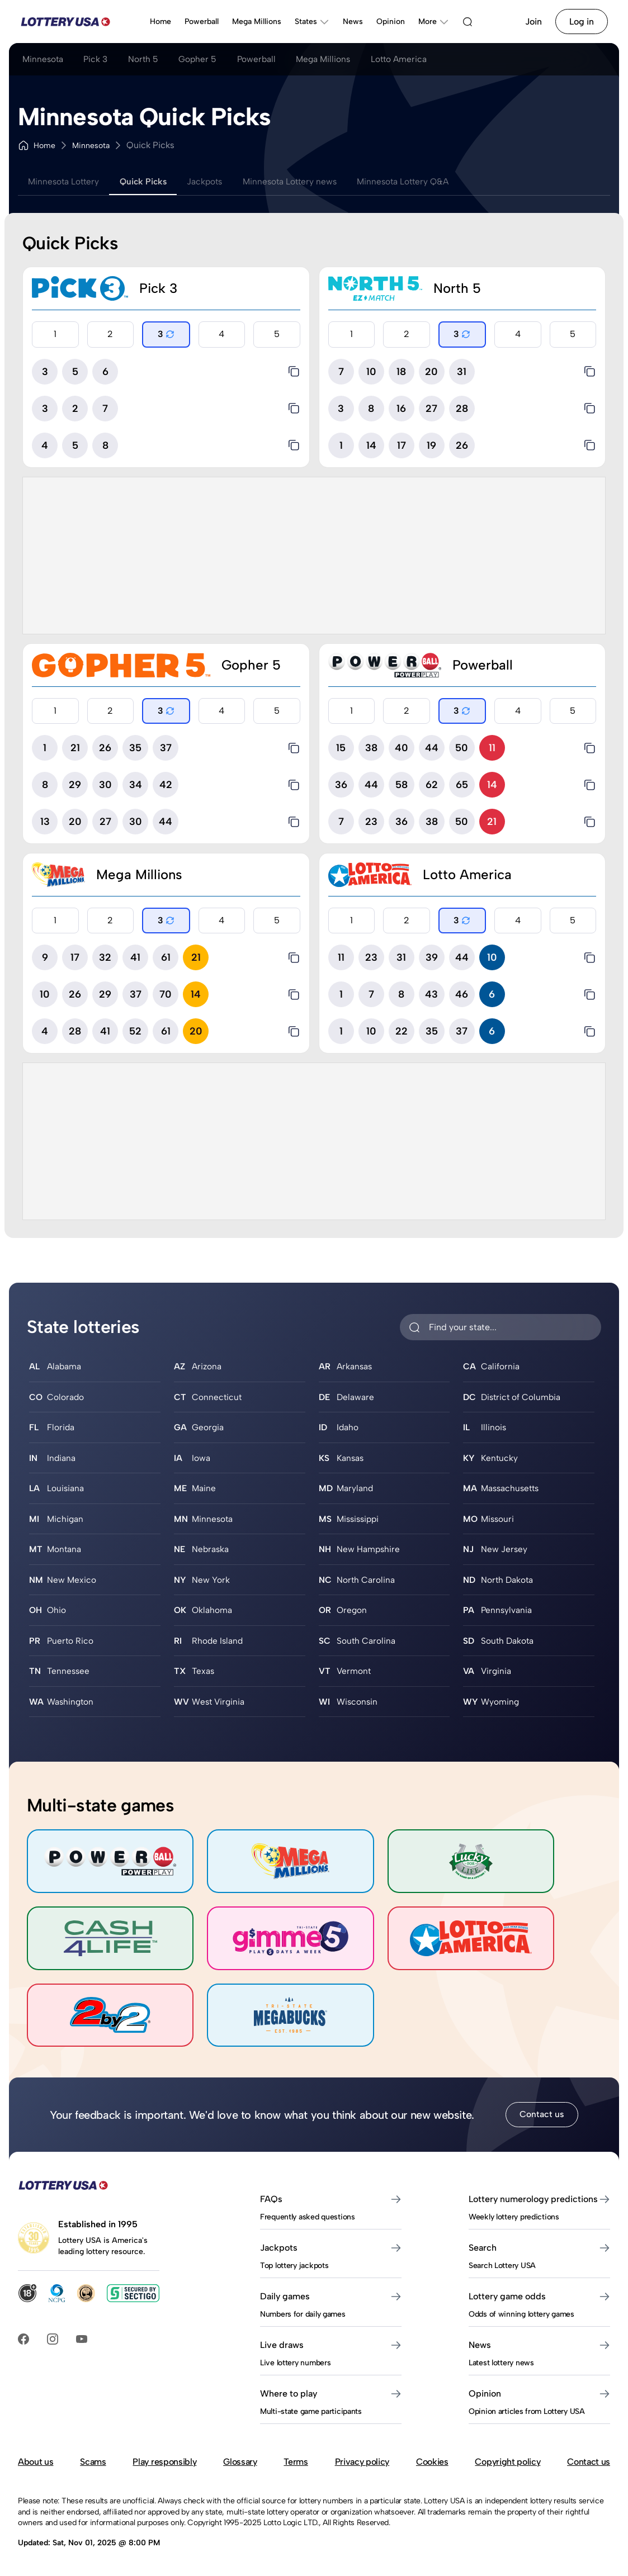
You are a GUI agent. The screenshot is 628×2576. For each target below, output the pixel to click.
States (312, 22)
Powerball (202, 21)
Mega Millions (256, 21)
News (353, 21)
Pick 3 (99, 60)
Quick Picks (149, 181)
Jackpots (215, 181)
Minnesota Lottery (66, 181)
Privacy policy (362, 2407)
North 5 (150, 60)
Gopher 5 (207, 60)
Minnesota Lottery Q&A (423, 181)
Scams (93, 2407)
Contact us (542, 2060)
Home (160, 21)
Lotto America (418, 60)
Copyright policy (507, 2407)
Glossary (240, 2407)
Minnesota (43, 60)
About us (35, 2407)
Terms (296, 2407)
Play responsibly (164, 2407)
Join (533, 21)
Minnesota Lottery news (304, 181)
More (433, 22)
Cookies (432, 2407)
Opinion (390, 21)
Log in (581, 21)
